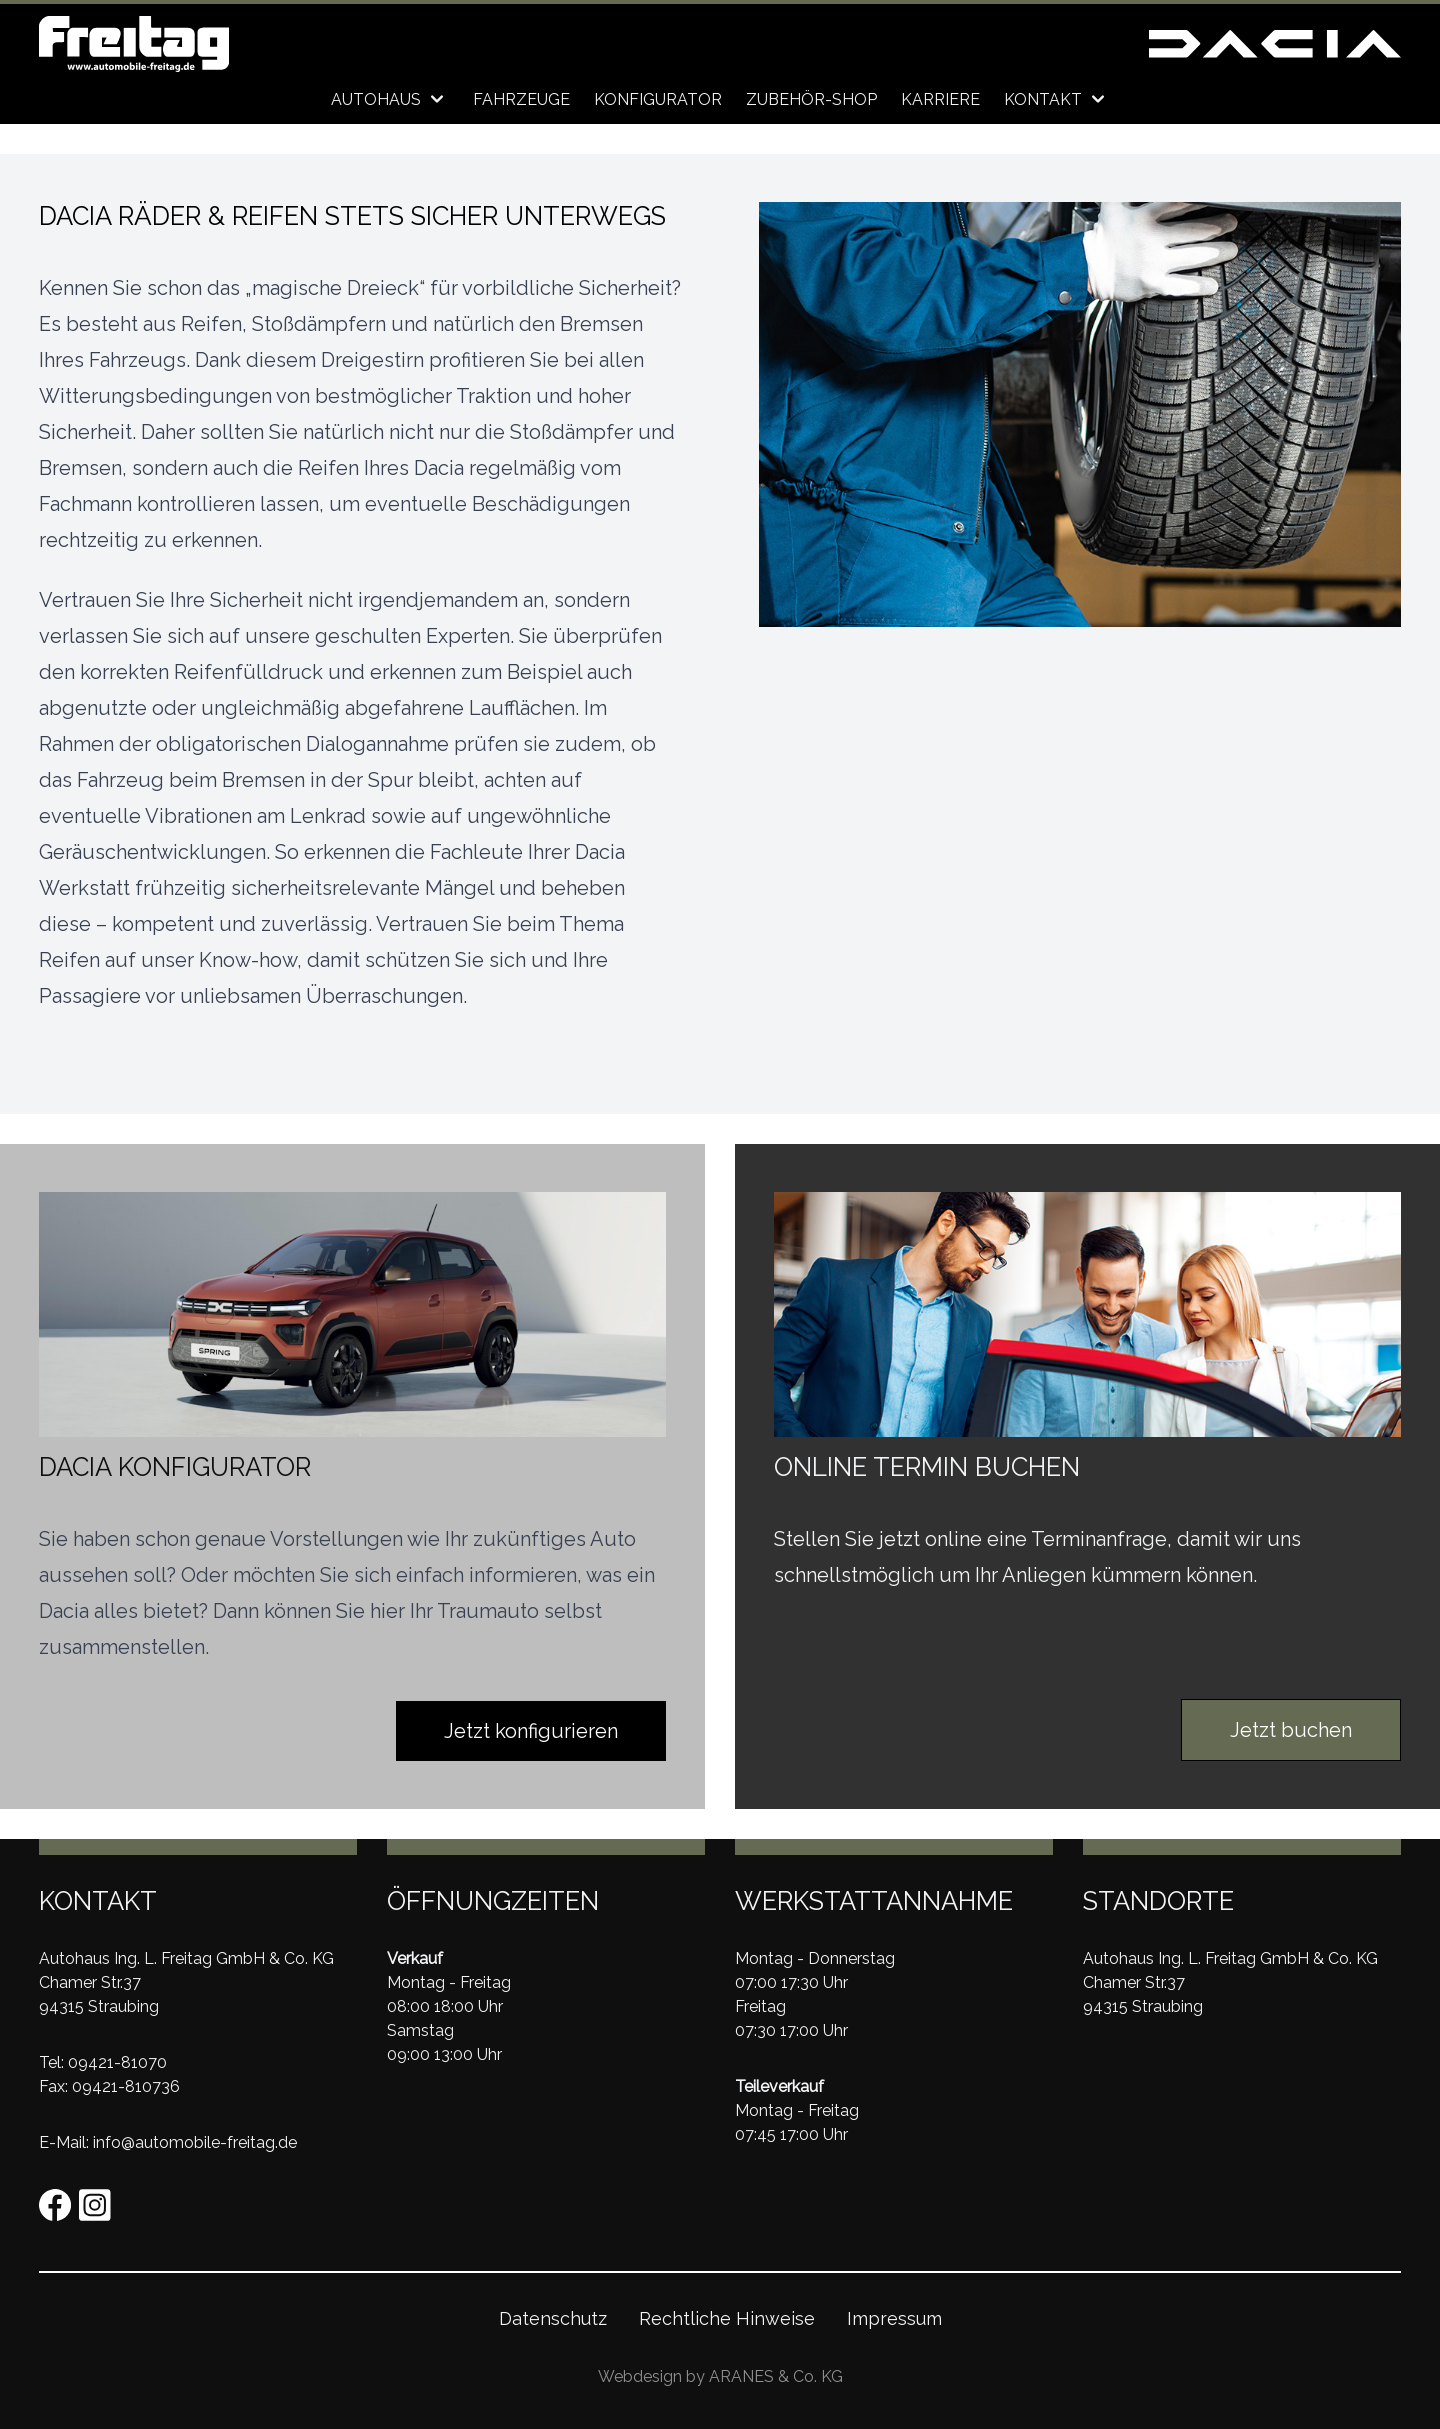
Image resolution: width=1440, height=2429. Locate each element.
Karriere (940, 99)
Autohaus (390, 99)
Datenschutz (553, 2318)
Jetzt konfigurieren (531, 1731)
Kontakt (1057, 99)
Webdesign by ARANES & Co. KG (720, 2376)
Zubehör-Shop (811, 99)
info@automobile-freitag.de (195, 2142)
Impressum (894, 2318)
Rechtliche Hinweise (727, 2318)
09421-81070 (117, 2062)
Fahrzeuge (521, 99)
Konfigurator (658, 99)
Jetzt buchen (1291, 1730)
